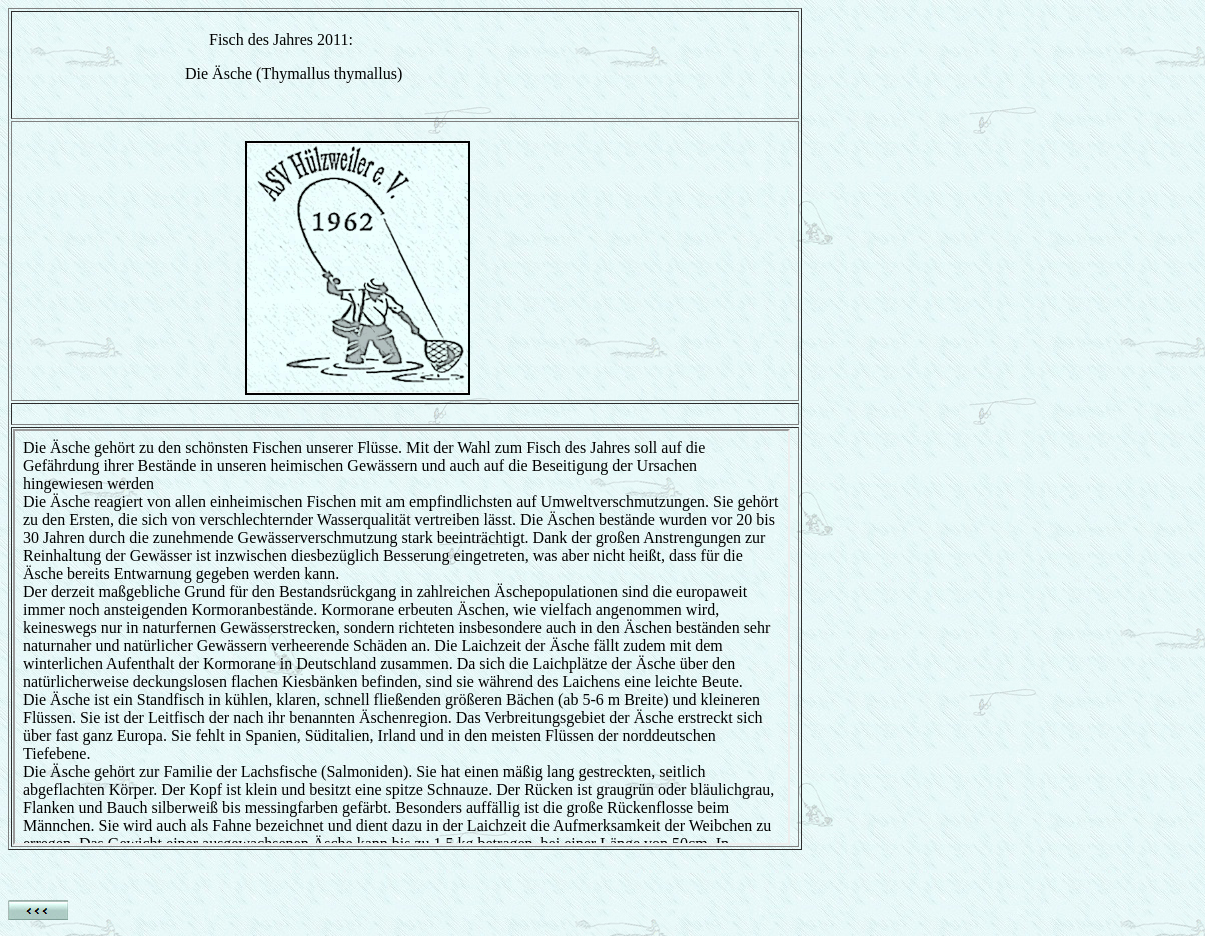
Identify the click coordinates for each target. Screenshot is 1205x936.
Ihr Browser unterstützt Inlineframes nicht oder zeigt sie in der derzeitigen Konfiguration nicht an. (401, 637)
